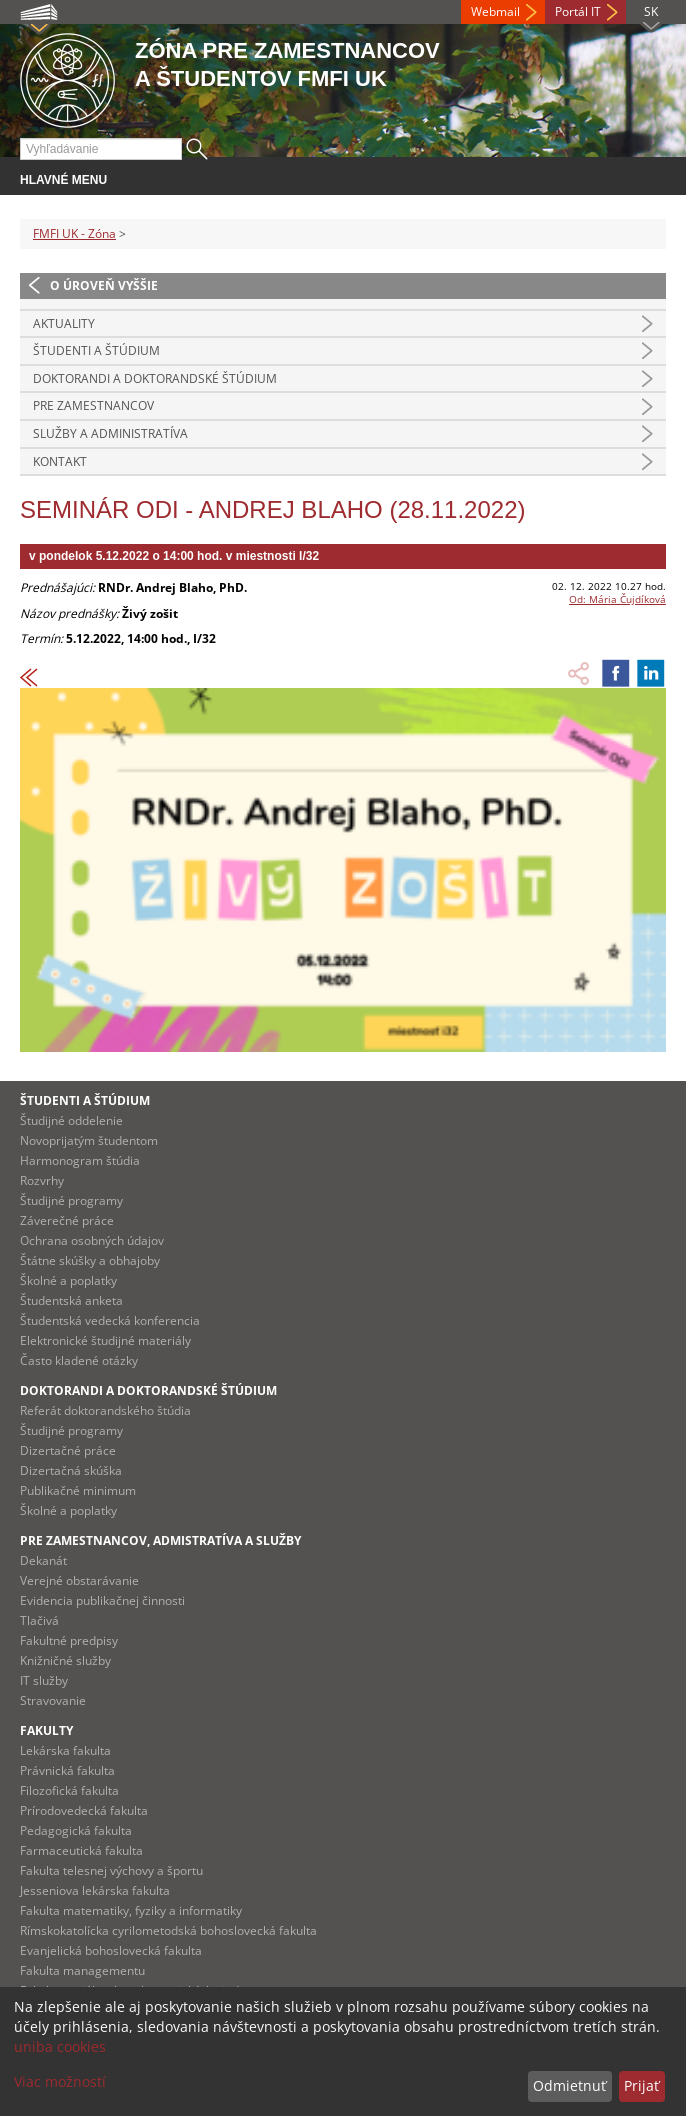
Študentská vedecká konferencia (110, 1320)
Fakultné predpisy (69, 1640)
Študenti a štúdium (96, 350)
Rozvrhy (42, 1180)
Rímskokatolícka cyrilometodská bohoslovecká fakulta (168, 1930)
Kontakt (60, 461)
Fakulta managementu (82, 1970)
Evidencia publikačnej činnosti (102, 1600)
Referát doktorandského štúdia (105, 1410)
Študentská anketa (71, 1300)
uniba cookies (60, 2046)
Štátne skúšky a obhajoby (90, 1260)
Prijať (641, 2085)
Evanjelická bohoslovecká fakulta (111, 1950)
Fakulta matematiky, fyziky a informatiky (131, 1910)
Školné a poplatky (68, 1280)
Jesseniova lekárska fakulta (95, 1890)
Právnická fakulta (67, 1770)
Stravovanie (53, 1700)
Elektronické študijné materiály (105, 1340)
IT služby (44, 1680)
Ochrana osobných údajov (92, 1240)
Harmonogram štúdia (80, 1160)
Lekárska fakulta (65, 1750)
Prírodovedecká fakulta (84, 1810)
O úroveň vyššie (104, 285)
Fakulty (46, 1730)
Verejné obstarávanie (79, 1580)
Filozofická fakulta (69, 1790)
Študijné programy (71, 1200)
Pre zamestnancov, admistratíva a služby (160, 1540)
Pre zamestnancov (93, 405)
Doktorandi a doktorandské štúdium (155, 378)
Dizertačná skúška (71, 1470)
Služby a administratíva (110, 433)
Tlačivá (39, 1620)
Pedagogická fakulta (76, 1830)
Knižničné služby (65, 1660)
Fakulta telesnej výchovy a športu (111, 1870)
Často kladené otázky (79, 1360)
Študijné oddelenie (71, 1120)
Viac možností (60, 2081)
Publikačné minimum (78, 1490)
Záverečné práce (67, 1220)
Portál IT (578, 11)
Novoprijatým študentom (89, 1140)
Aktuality (64, 323)
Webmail (495, 11)
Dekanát (43, 1560)
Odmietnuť (569, 2085)
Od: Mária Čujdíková (617, 599)
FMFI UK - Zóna (74, 233)
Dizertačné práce (68, 1450)
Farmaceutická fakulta (81, 1850)
